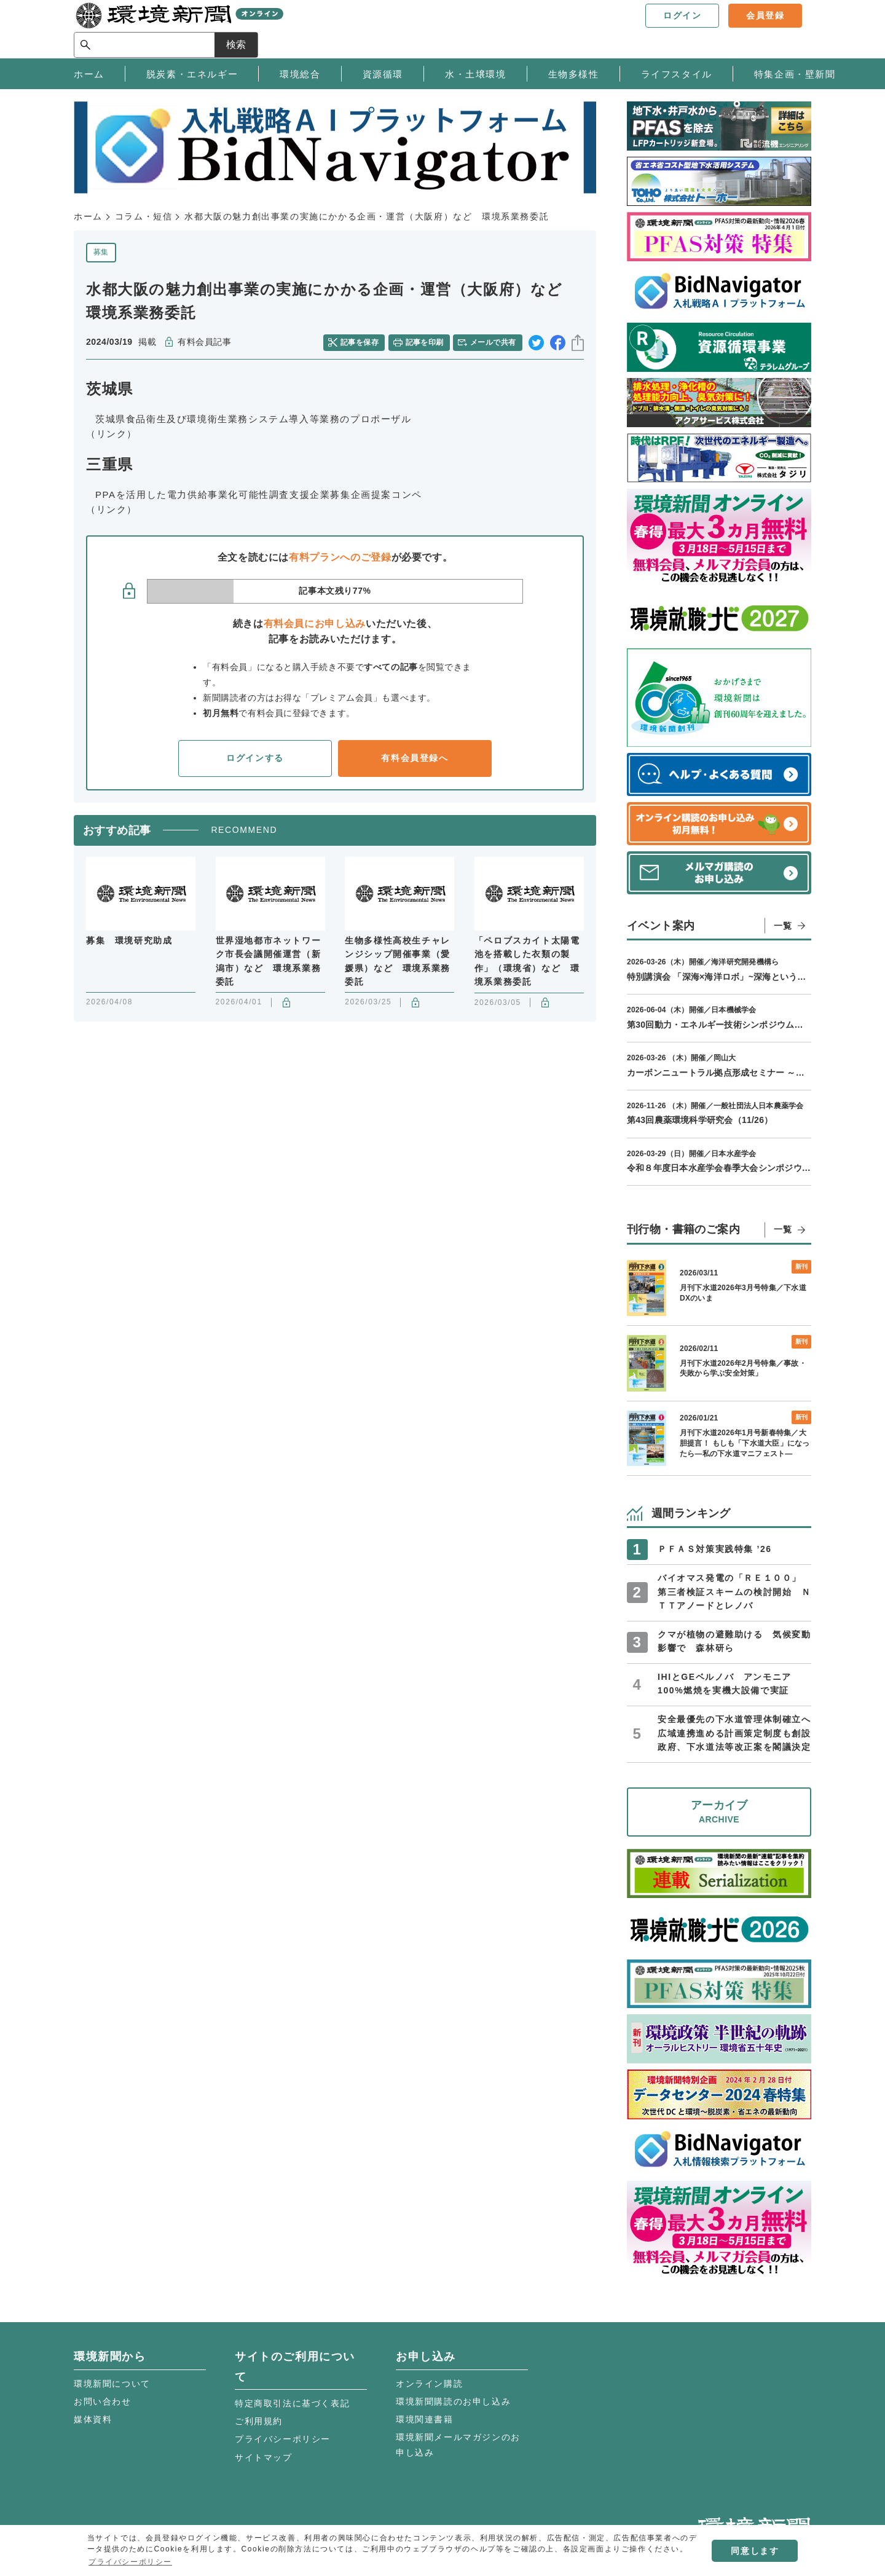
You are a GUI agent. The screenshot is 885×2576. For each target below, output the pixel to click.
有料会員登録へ (414, 758)
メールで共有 (493, 342)
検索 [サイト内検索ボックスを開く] (789, 28)
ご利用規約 (259, 2421)
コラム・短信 (144, 216)
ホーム (88, 216)
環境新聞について (112, 2384)
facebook (557, 342)
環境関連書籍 (425, 2419)
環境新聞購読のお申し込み (453, 2401)
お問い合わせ (103, 2401)
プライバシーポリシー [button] (130, 2562)
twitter (536, 342)
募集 (101, 252)
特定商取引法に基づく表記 (292, 2403)
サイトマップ (264, 2457)
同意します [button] (755, 2551)
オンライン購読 (429, 2384)
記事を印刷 (425, 342)
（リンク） (111, 433)
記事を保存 (359, 342)
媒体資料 (93, 2419)
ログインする (255, 758)
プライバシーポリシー (283, 2439)
